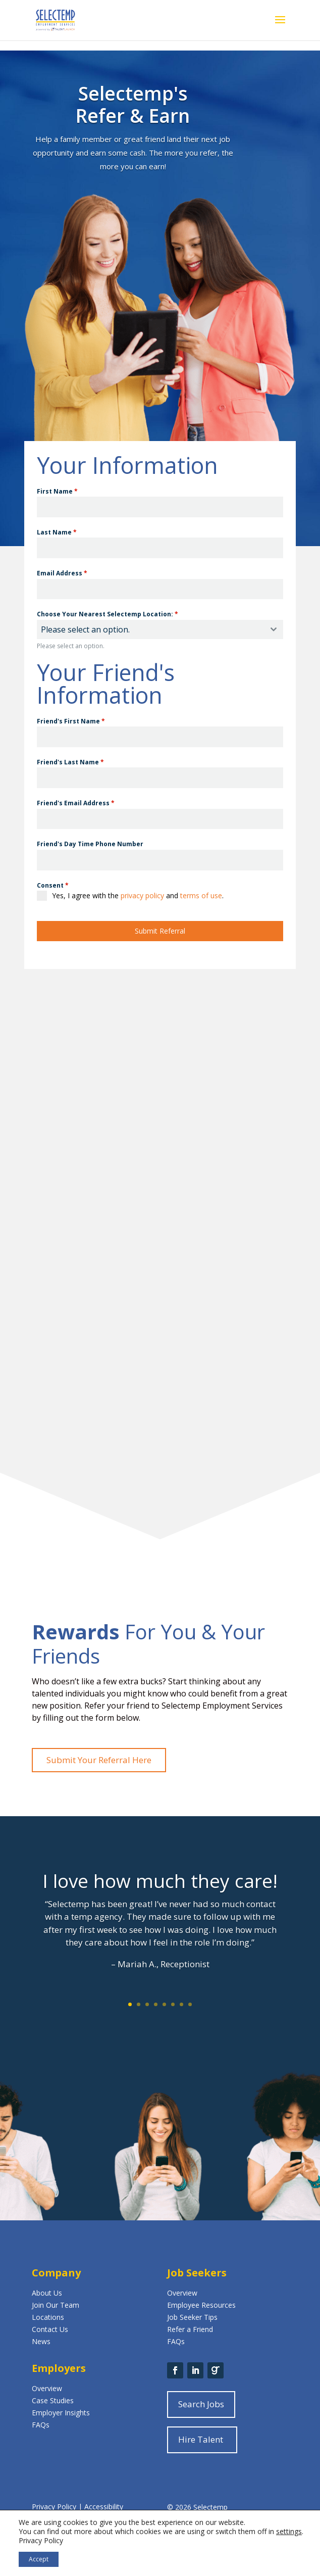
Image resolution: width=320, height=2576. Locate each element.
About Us (47, 2293)
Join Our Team (55, 2305)
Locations (48, 2317)
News (41, 2341)
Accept (38, 2559)
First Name (57, 491)
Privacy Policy (55, 2506)
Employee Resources (201, 2305)
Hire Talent (200, 2439)
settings (289, 2531)
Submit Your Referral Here (98, 1760)
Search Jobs (201, 2404)
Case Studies (53, 2400)
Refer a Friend (190, 2329)
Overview (182, 2293)
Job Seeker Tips (192, 2317)
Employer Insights (61, 2412)
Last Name (57, 532)
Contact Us (50, 2329)
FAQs (176, 2341)
